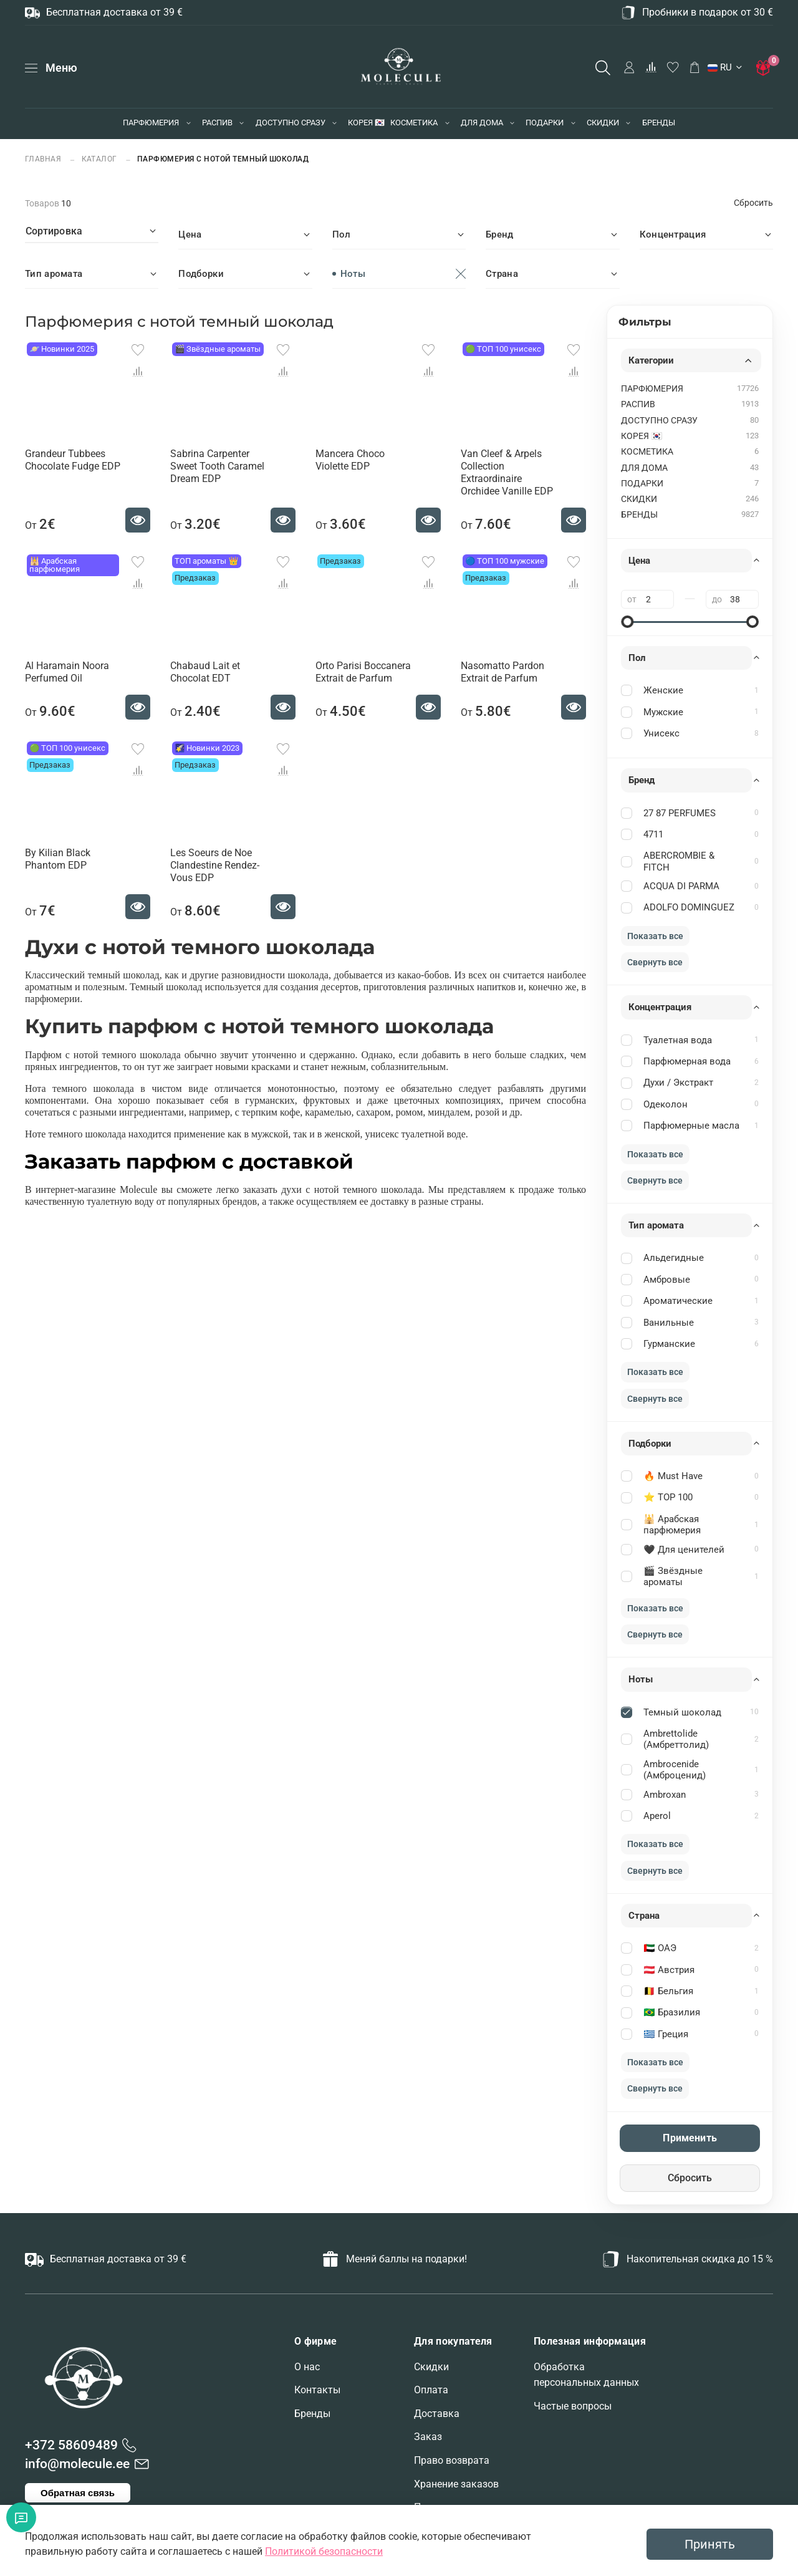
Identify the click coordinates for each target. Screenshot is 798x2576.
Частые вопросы (573, 2406)
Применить (689, 2138)
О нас (307, 2367)
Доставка (436, 2413)
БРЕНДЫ (658, 122)
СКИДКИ (603, 122)
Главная (44, 158)
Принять (710, 2544)
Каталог (100, 158)
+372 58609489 (71, 2445)
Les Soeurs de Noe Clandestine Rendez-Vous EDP (214, 865)
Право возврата (451, 2460)
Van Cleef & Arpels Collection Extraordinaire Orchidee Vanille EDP (507, 472)
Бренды (312, 2413)
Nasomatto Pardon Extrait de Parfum (502, 672)
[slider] (627, 621)
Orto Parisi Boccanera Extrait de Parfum (363, 672)
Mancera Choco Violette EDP (350, 460)
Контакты (317, 2390)
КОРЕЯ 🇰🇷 (366, 122)
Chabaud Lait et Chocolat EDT (205, 672)
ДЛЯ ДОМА (482, 122)
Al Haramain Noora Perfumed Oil (67, 672)
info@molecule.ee (77, 2463)
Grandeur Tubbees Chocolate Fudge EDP (72, 460)
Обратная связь (78, 2492)
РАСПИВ (217, 122)
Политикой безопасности (324, 2551)
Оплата (431, 2390)
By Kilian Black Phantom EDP (57, 859)
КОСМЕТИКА (414, 122)
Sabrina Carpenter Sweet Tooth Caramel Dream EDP (217, 466)
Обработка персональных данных (586, 2375)
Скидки (431, 2367)
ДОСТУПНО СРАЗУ (290, 122)
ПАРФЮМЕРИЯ (151, 122)
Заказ (428, 2437)
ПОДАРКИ (545, 122)
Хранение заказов (456, 2484)
